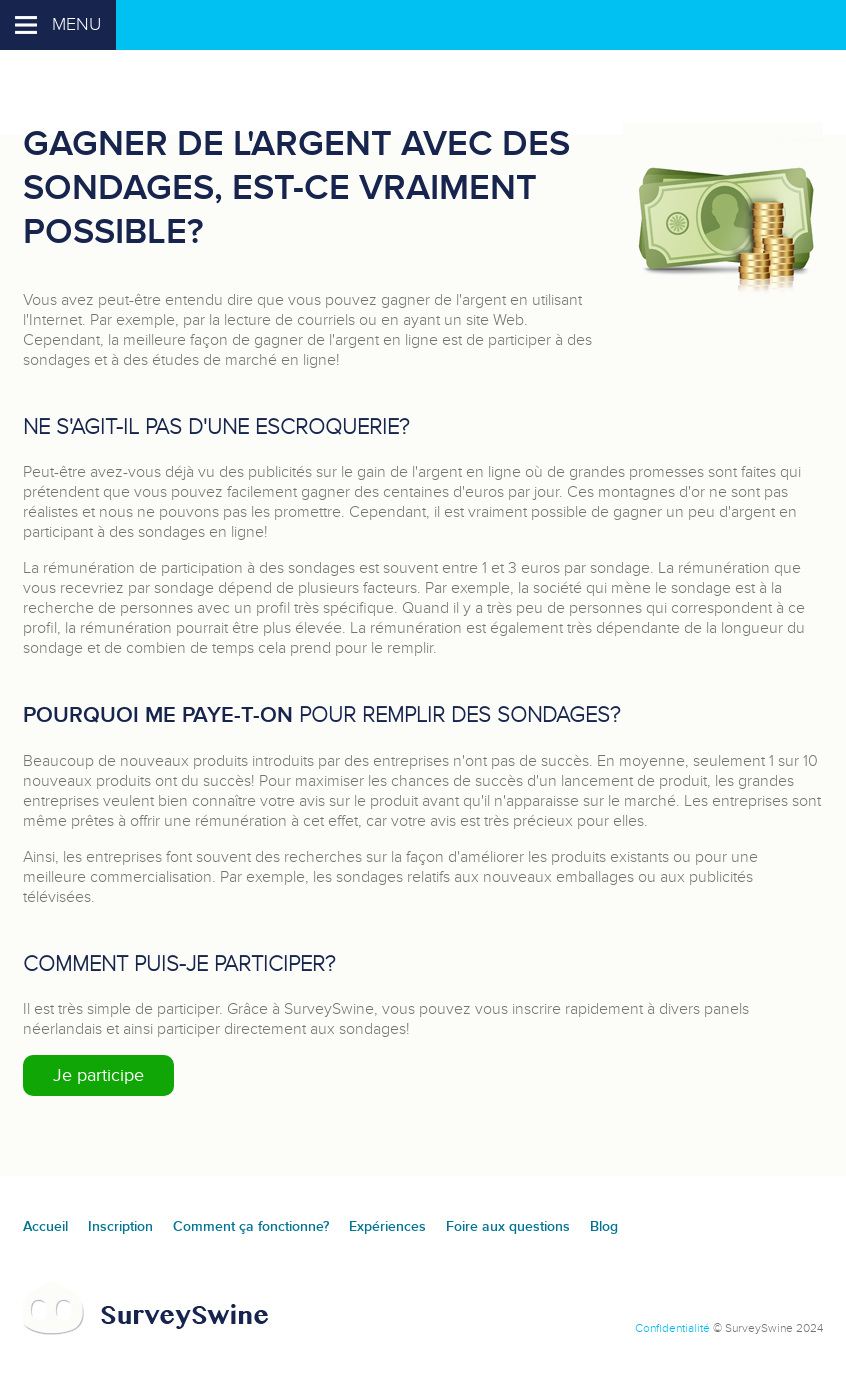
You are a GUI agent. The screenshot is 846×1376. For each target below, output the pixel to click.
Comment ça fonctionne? (251, 1226)
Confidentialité (672, 1328)
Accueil (45, 1226)
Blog (604, 1226)
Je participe (98, 1075)
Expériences (387, 1226)
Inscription (120, 1226)
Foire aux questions (508, 1226)
